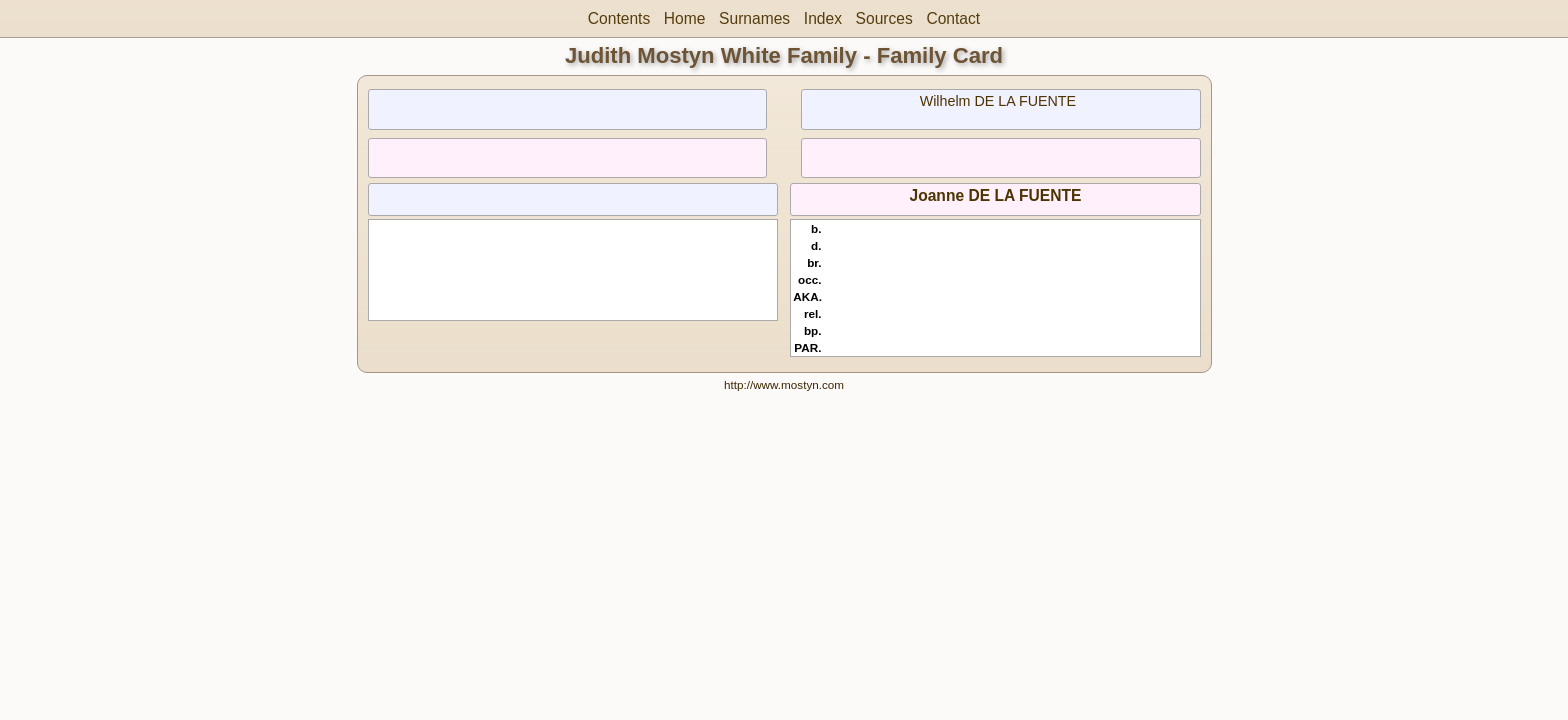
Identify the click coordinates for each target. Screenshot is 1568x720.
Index (823, 18)
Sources (884, 18)
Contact (953, 18)
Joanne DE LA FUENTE (996, 195)
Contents (619, 18)
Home (685, 18)
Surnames (754, 18)
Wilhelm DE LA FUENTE (998, 101)
